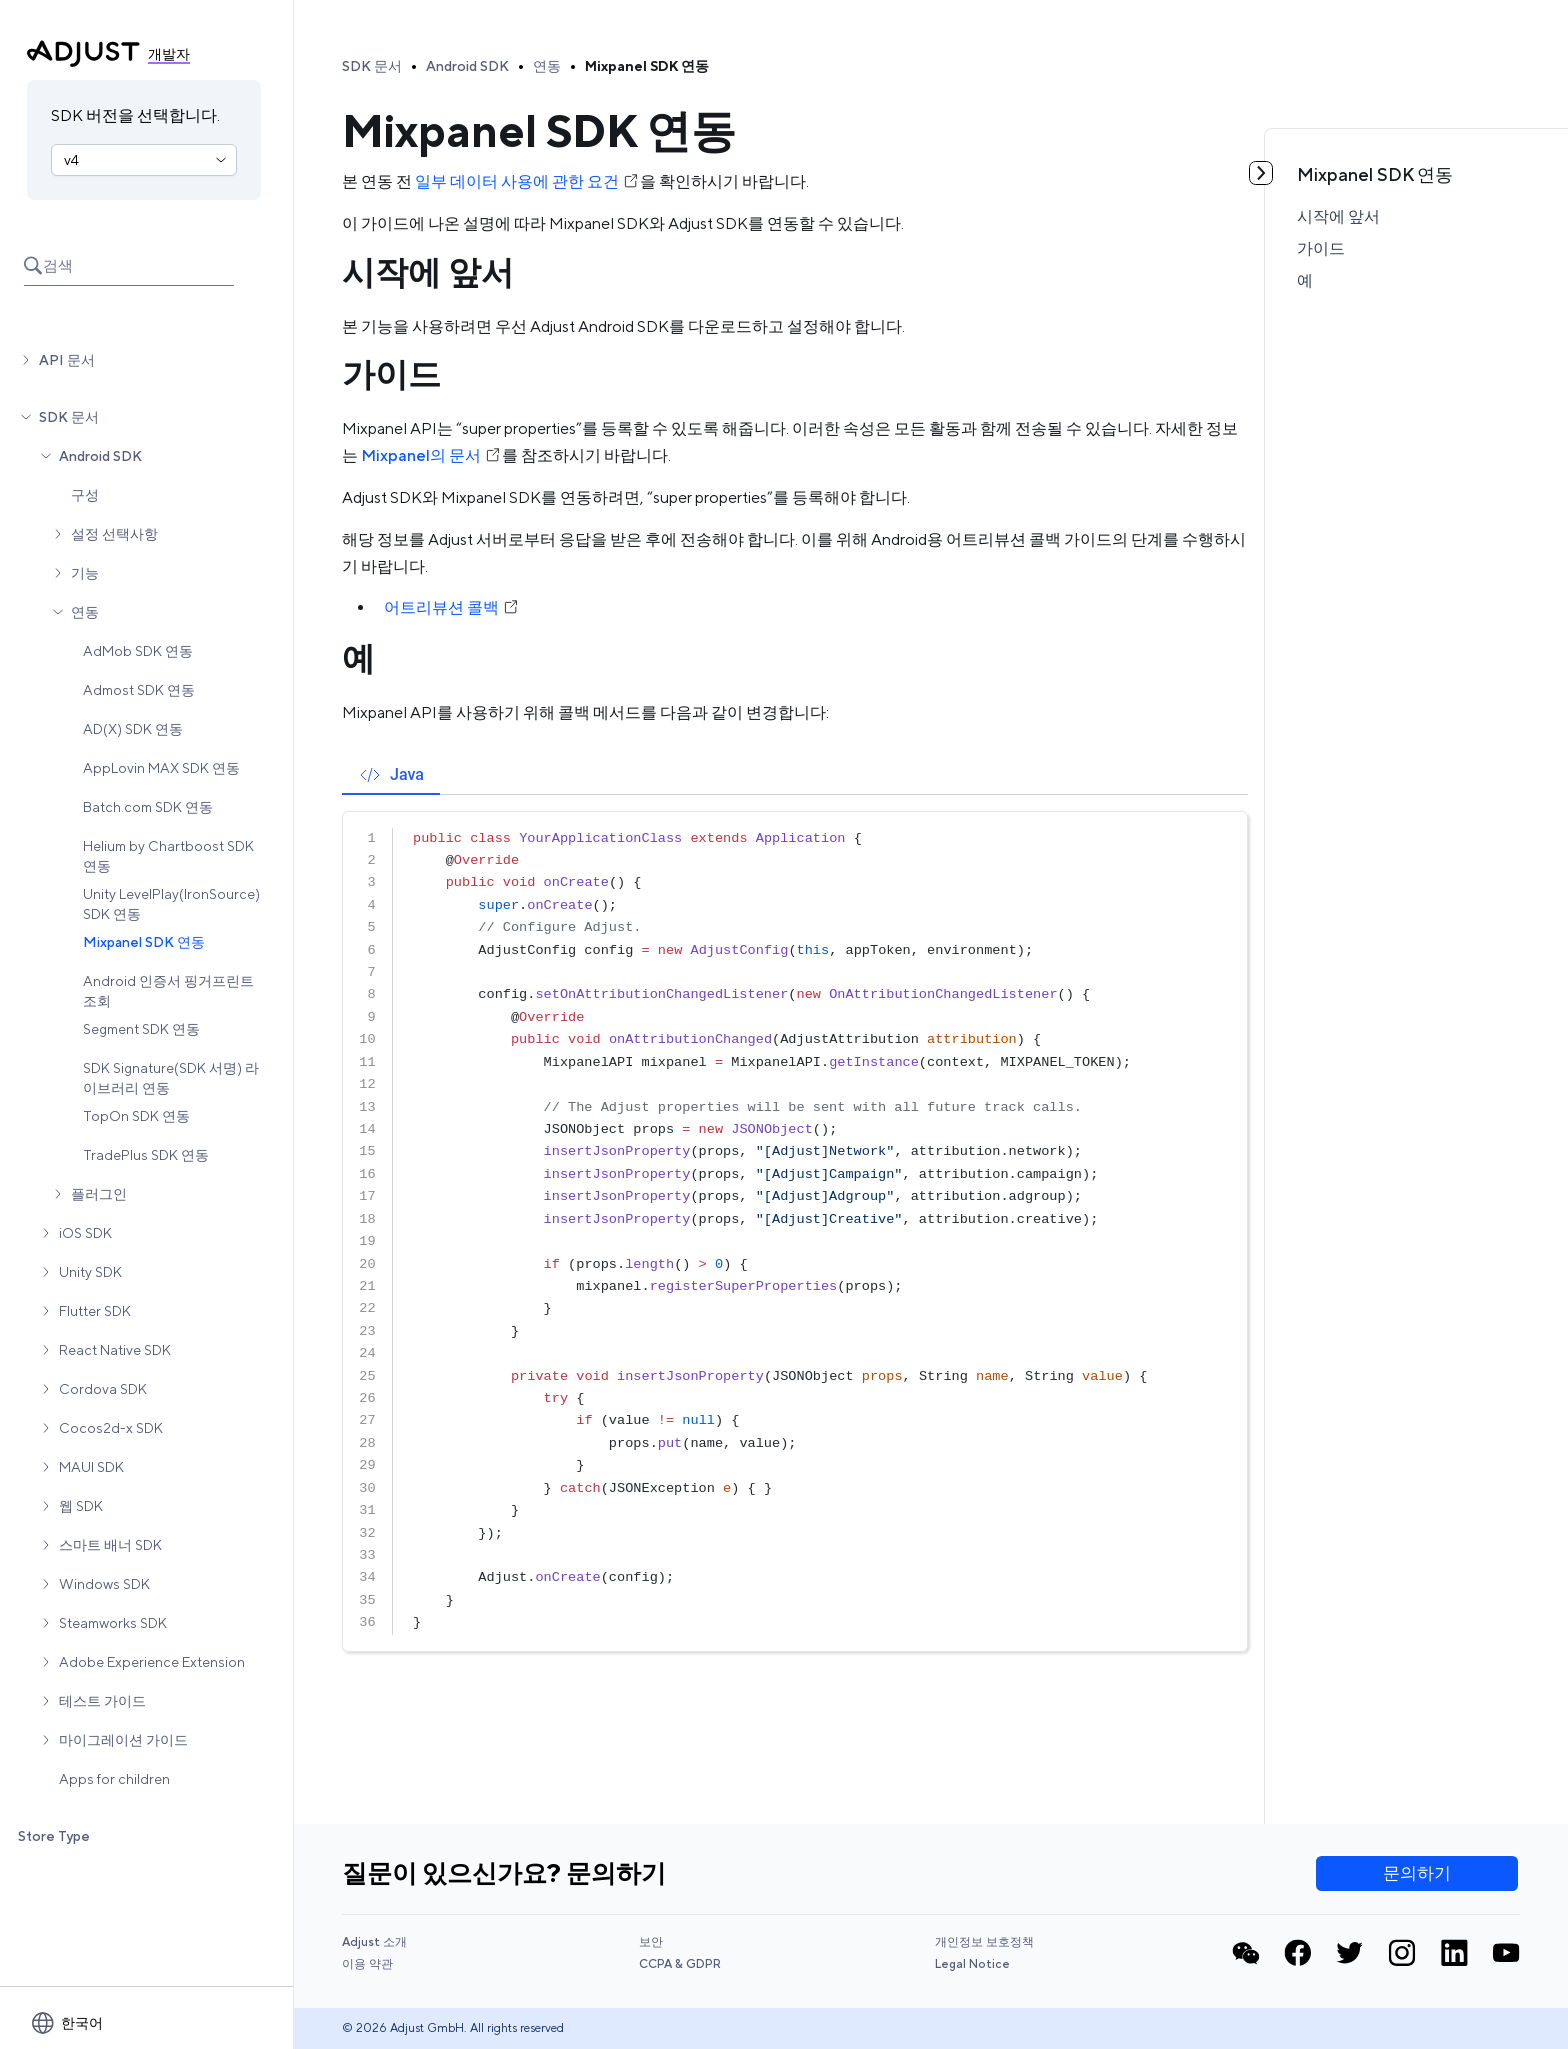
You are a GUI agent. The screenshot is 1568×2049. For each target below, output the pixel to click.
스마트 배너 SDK (110, 1545)
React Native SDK (115, 1350)
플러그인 (99, 1194)
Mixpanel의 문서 (431, 455)
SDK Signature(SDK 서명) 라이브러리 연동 (171, 1078)
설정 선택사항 (114, 534)
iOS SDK (85, 1233)
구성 (85, 495)
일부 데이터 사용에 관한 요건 (527, 181)
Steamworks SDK (113, 1623)
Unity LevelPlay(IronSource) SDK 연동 (171, 904)
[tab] (391, 774)
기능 (85, 573)
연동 (85, 612)
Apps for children (114, 1779)
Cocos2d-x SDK (111, 1428)
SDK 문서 (69, 417)
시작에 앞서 (1338, 216)
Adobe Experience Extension (152, 1662)
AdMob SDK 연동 (138, 651)
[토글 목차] (1261, 173)
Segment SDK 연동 (141, 1029)
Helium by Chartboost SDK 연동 (168, 856)
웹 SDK (81, 1506)
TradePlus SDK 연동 (146, 1155)
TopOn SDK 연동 (136, 1116)
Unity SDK (90, 1272)
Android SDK (100, 456)
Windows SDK (104, 1584)
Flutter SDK (95, 1311)
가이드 (1321, 248)
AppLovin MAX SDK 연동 (161, 768)
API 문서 (67, 360)
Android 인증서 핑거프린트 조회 (168, 991)
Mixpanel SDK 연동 (144, 942)
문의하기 (1417, 1873)
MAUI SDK (91, 1467)
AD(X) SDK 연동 (133, 729)
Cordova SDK (103, 1389)
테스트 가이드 (102, 1701)
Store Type (54, 1836)
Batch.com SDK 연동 (148, 807)
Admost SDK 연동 (139, 690)
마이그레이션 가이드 (123, 1740)
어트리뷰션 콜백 (452, 607)
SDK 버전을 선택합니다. (135, 115)
